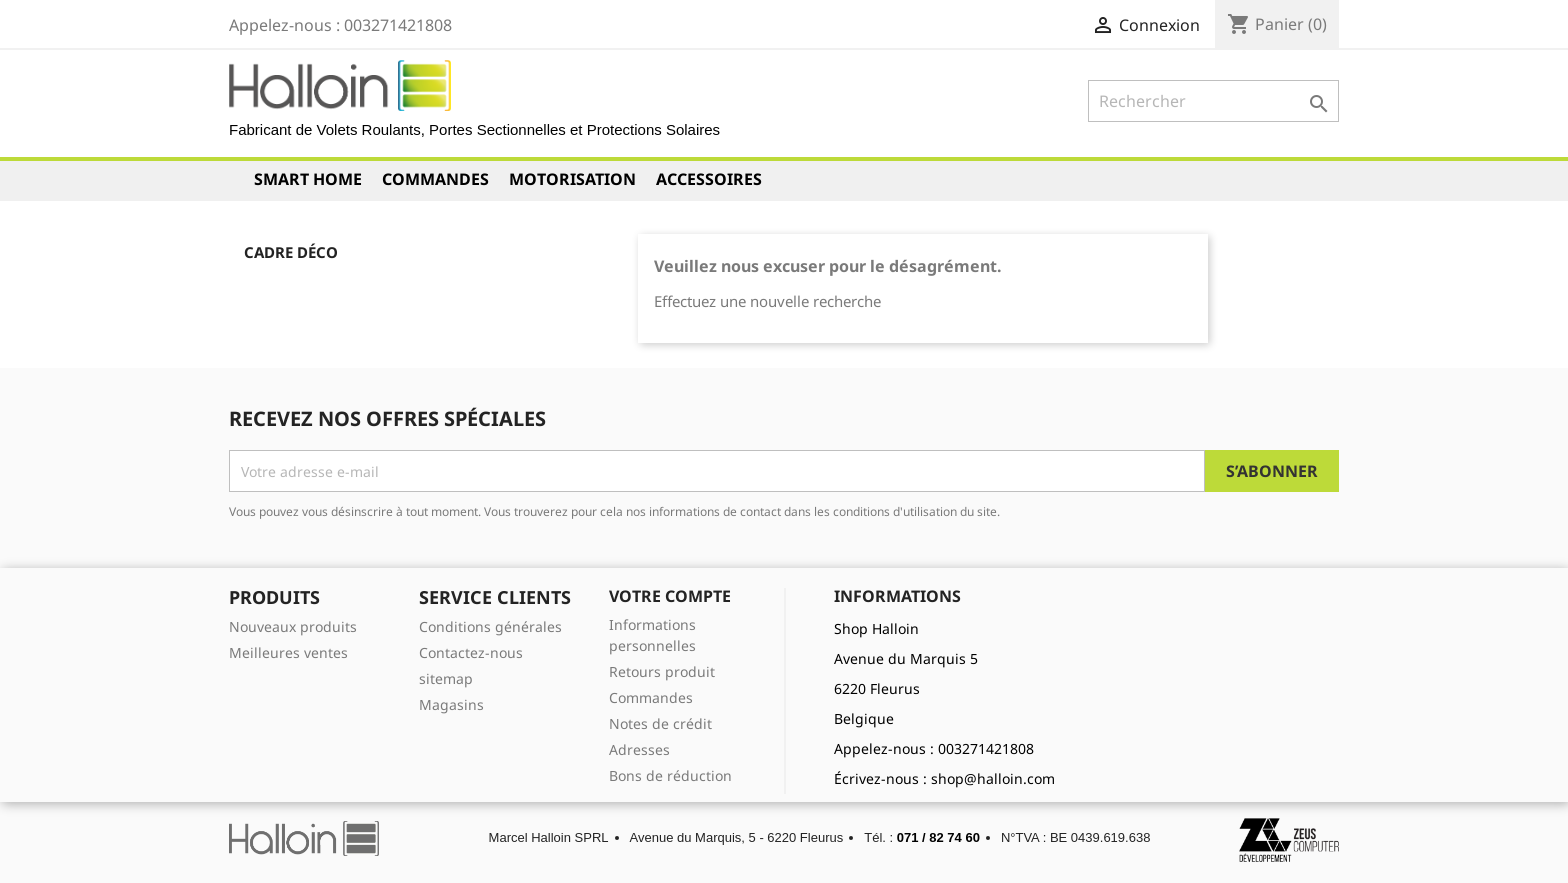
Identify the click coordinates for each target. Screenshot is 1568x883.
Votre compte (670, 596)
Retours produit (662, 671)
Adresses (639, 749)
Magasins (451, 704)
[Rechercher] (1213, 101)
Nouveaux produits (293, 626)
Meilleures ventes (288, 652)
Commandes (435, 179)
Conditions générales (490, 626)
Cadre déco (291, 252)
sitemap (446, 678)
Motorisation (572, 179)
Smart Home (308, 179)
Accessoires (709, 179)
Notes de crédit (660, 723)
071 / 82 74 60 (938, 837)
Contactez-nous (471, 652)
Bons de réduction (670, 775)
